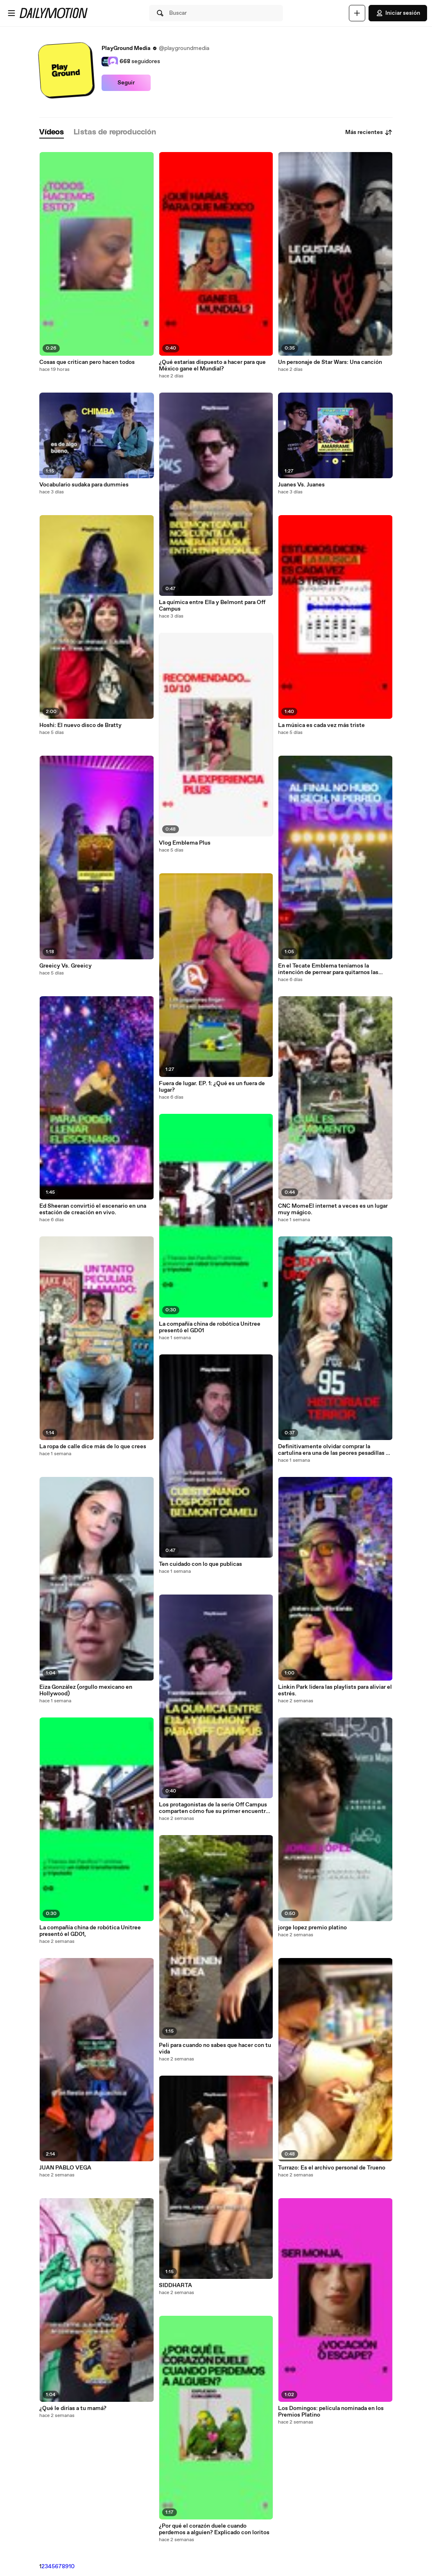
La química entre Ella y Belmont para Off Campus (212, 605)
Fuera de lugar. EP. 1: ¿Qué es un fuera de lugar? (212, 1086)
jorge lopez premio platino (312, 1927)
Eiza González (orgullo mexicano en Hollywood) (85, 1690)
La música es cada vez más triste (321, 725)
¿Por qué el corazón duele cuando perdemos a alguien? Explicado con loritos (214, 2529)
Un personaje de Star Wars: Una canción (330, 362)
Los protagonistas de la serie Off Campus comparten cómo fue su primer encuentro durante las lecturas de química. (214, 1808)
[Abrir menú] (11, 13)
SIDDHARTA (175, 2285)
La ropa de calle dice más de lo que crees (92, 1446)
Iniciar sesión (397, 13)
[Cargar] (357, 13)
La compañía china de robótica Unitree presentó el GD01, (90, 1931)
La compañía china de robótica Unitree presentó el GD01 (209, 1327)
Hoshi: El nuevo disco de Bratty (80, 725)
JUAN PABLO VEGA (65, 2168)
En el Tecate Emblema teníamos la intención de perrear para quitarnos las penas (328, 969)
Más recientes (369, 132)
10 (72, 2566)
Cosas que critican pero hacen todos (87, 362)
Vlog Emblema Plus (184, 843)
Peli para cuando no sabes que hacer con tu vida (215, 2048)
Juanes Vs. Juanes (301, 485)
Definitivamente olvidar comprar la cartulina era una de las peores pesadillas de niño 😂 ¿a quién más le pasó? (335, 1449)
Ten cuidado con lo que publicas (200, 1564)
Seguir (126, 82)
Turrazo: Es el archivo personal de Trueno (331, 2168)
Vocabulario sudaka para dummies (84, 485)
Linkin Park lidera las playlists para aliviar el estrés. (335, 1690)
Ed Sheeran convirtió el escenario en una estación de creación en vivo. (92, 1209)
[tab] (51, 132)
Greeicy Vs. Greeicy (65, 966)
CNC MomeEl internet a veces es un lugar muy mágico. (333, 1209)
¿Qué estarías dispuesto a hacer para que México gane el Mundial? (212, 365)
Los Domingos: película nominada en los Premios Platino (331, 2411)
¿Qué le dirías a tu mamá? (72, 2408)
